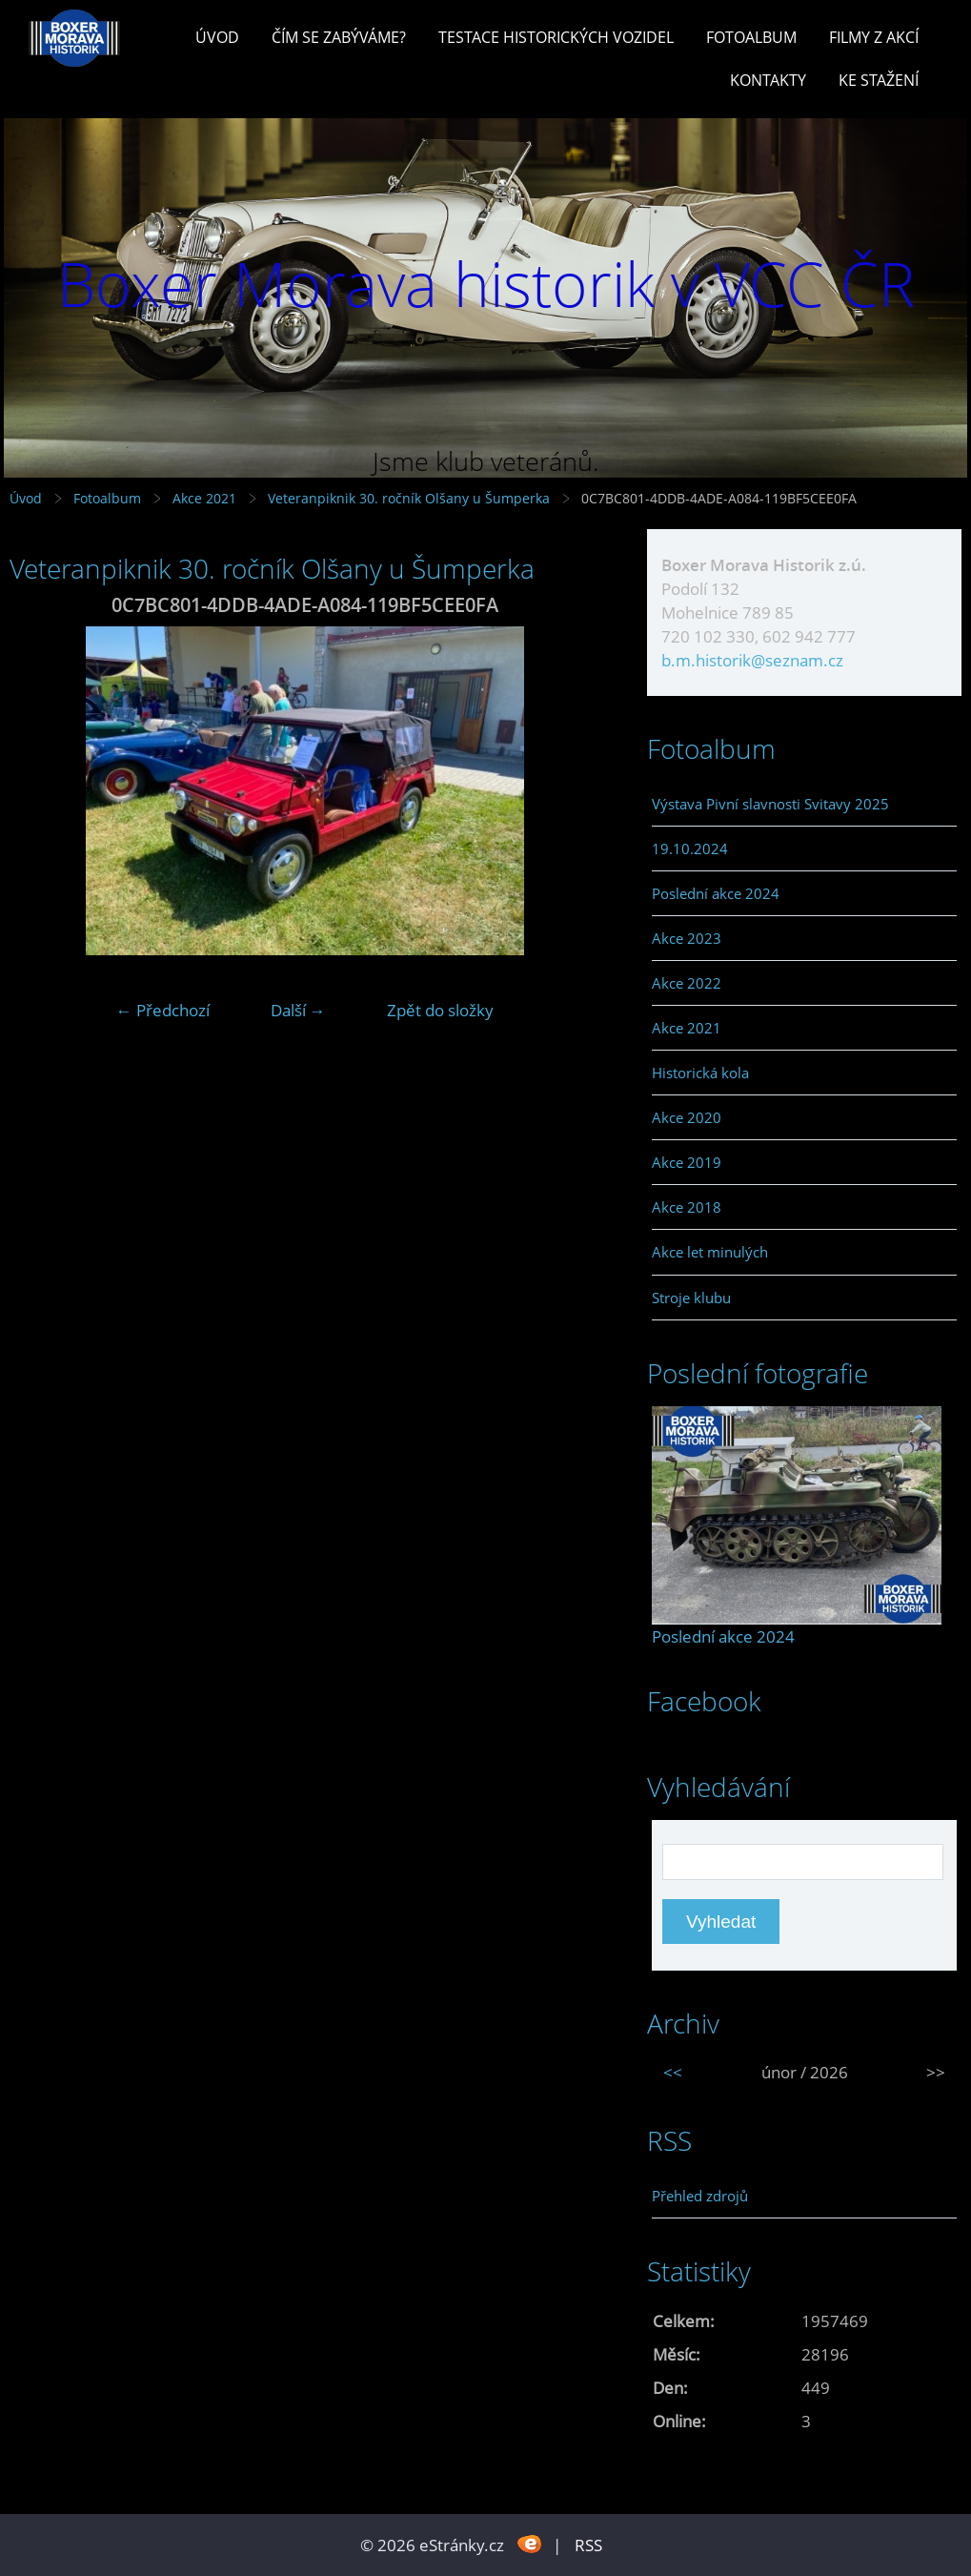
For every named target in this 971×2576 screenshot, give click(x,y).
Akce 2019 (686, 1162)
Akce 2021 (204, 498)
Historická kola (700, 1072)
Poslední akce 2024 (715, 893)
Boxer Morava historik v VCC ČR (486, 283)
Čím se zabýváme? (339, 37)
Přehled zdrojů (700, 2195)
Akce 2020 (686, 1117)
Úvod (217, 37)
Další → (298, 1010)
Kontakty (768, 80)
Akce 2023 (686, 938)
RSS (588, 2545)
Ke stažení (879, 80)
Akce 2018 (686, 1206)
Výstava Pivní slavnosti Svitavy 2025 (770, 803)
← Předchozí (163, 1010)
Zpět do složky (440, 1010)
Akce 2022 (686, 982)
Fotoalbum (751, 37)
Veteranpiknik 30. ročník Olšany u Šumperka (409, 498)
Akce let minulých (710, 1251)
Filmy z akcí (874, 37)
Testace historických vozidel (556, 37)
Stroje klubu (691, 1297)
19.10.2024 (690, 848)
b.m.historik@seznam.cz (752, 660)
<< (672, 2072)
